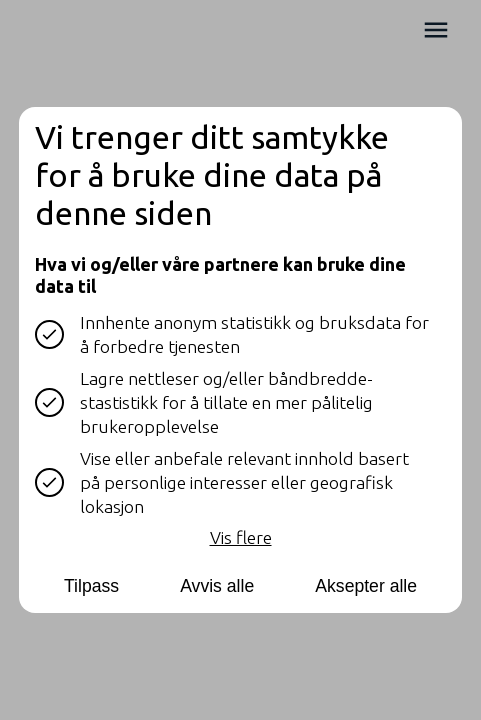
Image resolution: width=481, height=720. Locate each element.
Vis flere (241, 536)
